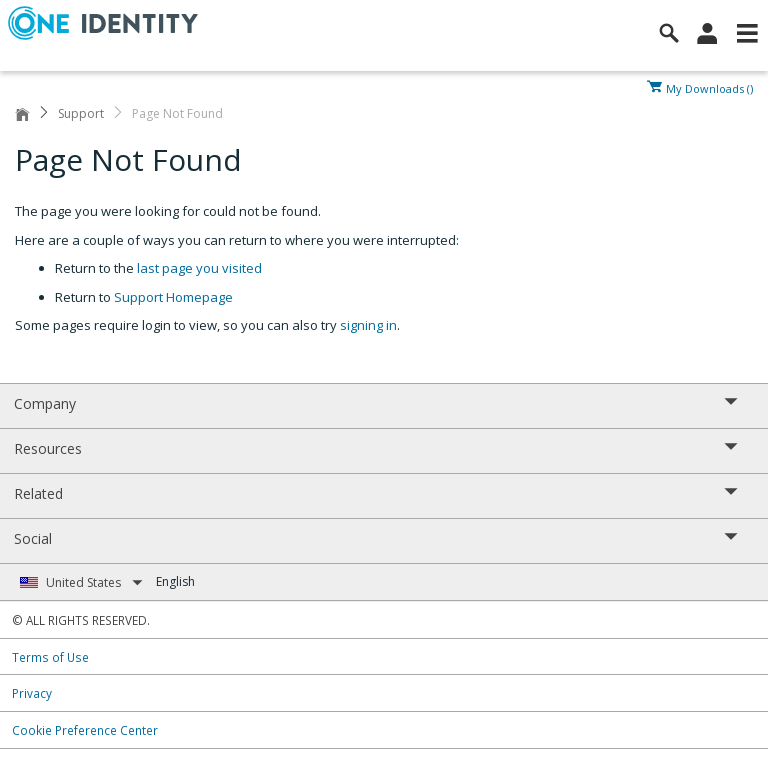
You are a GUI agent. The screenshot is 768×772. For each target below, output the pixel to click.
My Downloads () (709, 87)
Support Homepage (173, 297)
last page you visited (199, 268)
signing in (368, 325)
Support (81, 113)
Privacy (32, 693)
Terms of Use (50, 657)
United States (94, 582)
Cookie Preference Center (85, 730)
